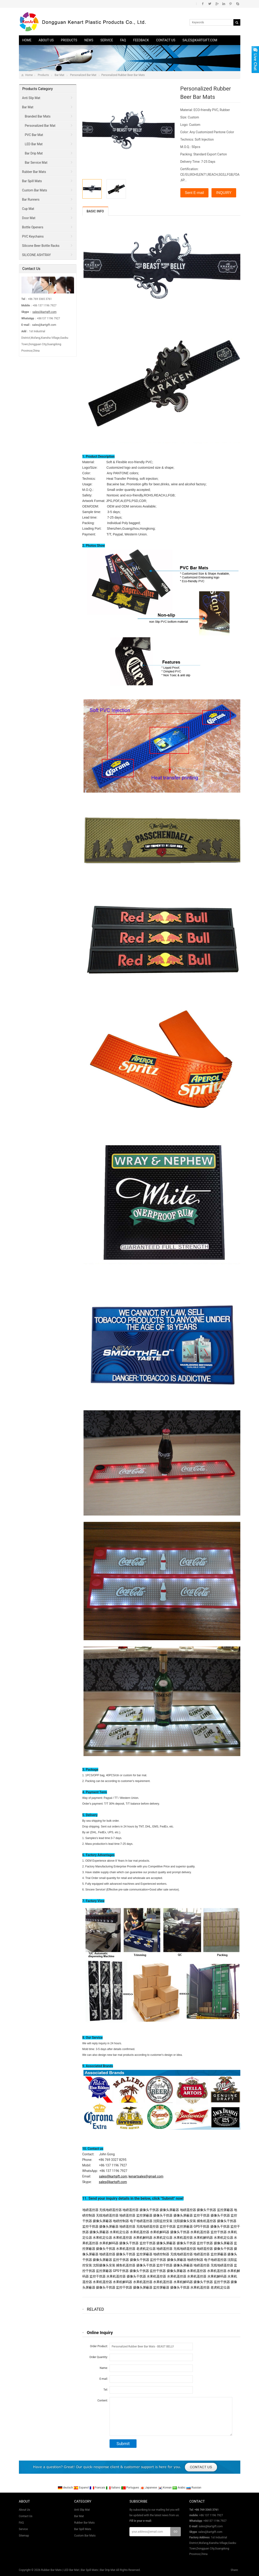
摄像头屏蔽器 (169, 2210)
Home (27, 40)
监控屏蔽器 (225, 2210)
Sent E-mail (194, 193)
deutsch (65, 2487)
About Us (46, 40)
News (88, 40)
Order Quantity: (98, 2357)
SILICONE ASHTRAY (36, 255)
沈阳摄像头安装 (184, 2221)
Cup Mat (28, 209)
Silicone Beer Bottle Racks (41, 246)
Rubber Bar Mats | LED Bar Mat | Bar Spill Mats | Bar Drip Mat (78, 2570)
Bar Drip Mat (34, 153)
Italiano (113, 2487)
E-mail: (103, 2378)
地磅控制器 (121, 2221)
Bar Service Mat (36, 162)
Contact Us (165, 40)
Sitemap (24, 2535)
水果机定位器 (119, 2232)
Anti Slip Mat (31, 98)
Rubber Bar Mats (34, 172)
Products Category (37, 89)
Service (106, 40)
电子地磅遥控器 (141, 2221)
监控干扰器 (202, 2215)
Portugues (130, 2487)
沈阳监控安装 (163, 2221)
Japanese (148, 2487)
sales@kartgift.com (199, 40)
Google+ (217, 3)
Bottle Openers (32, 227)
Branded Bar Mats (38, 116)
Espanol (81, 2487)
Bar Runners (31, 199)
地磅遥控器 (90, 2210)
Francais (97, 2487)
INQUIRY (223, 193)
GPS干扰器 (201, 2226)
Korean (165, 2487)
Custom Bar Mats (34, 190)
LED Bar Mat (34, 144)
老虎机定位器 (146, 2248)
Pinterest (230, 3)
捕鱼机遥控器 (206, 2221)
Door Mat (29, 218)
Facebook (203, 3)
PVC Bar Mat (34, 135)
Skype (237, 3)
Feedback (141, 40)
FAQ (123, 40)
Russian (193, 2487)
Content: (102, 2400)
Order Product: (99, 2346)
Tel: (105, 2389)
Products (69, 40)
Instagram (223, 3)
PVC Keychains (33, 236)
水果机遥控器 (139, 2232)
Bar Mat (59, 75)
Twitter (210, 3)
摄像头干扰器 (149, 2210)
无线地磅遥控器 (110, 2210)
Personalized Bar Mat (83, 75)
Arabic (178, 2487)
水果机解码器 (159, 2232)
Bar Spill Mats (32, 181)
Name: (104, 2368)
